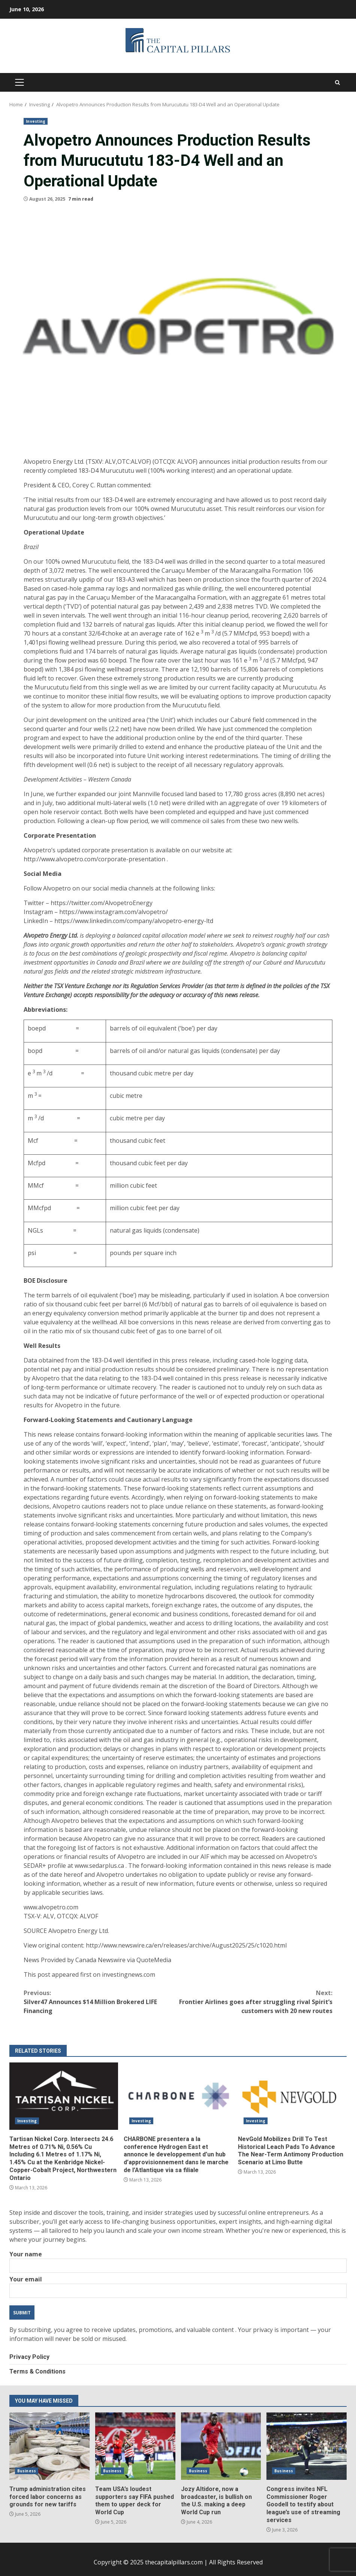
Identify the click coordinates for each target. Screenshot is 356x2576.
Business (26, 2470)
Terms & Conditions (37, 2371)
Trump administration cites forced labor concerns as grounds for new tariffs (49, 2446)
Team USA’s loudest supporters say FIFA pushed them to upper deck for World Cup (135, 2446)
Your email (178, 2285)
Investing (35, 121)
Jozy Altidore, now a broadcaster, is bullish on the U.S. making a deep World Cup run (221, 2446)
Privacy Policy (29, 2356)
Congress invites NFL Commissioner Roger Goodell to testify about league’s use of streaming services (306, 2446)
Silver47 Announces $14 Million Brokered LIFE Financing (101, 2001)
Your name (178, 2260)
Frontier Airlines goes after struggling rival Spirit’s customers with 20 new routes (255, 2001)
